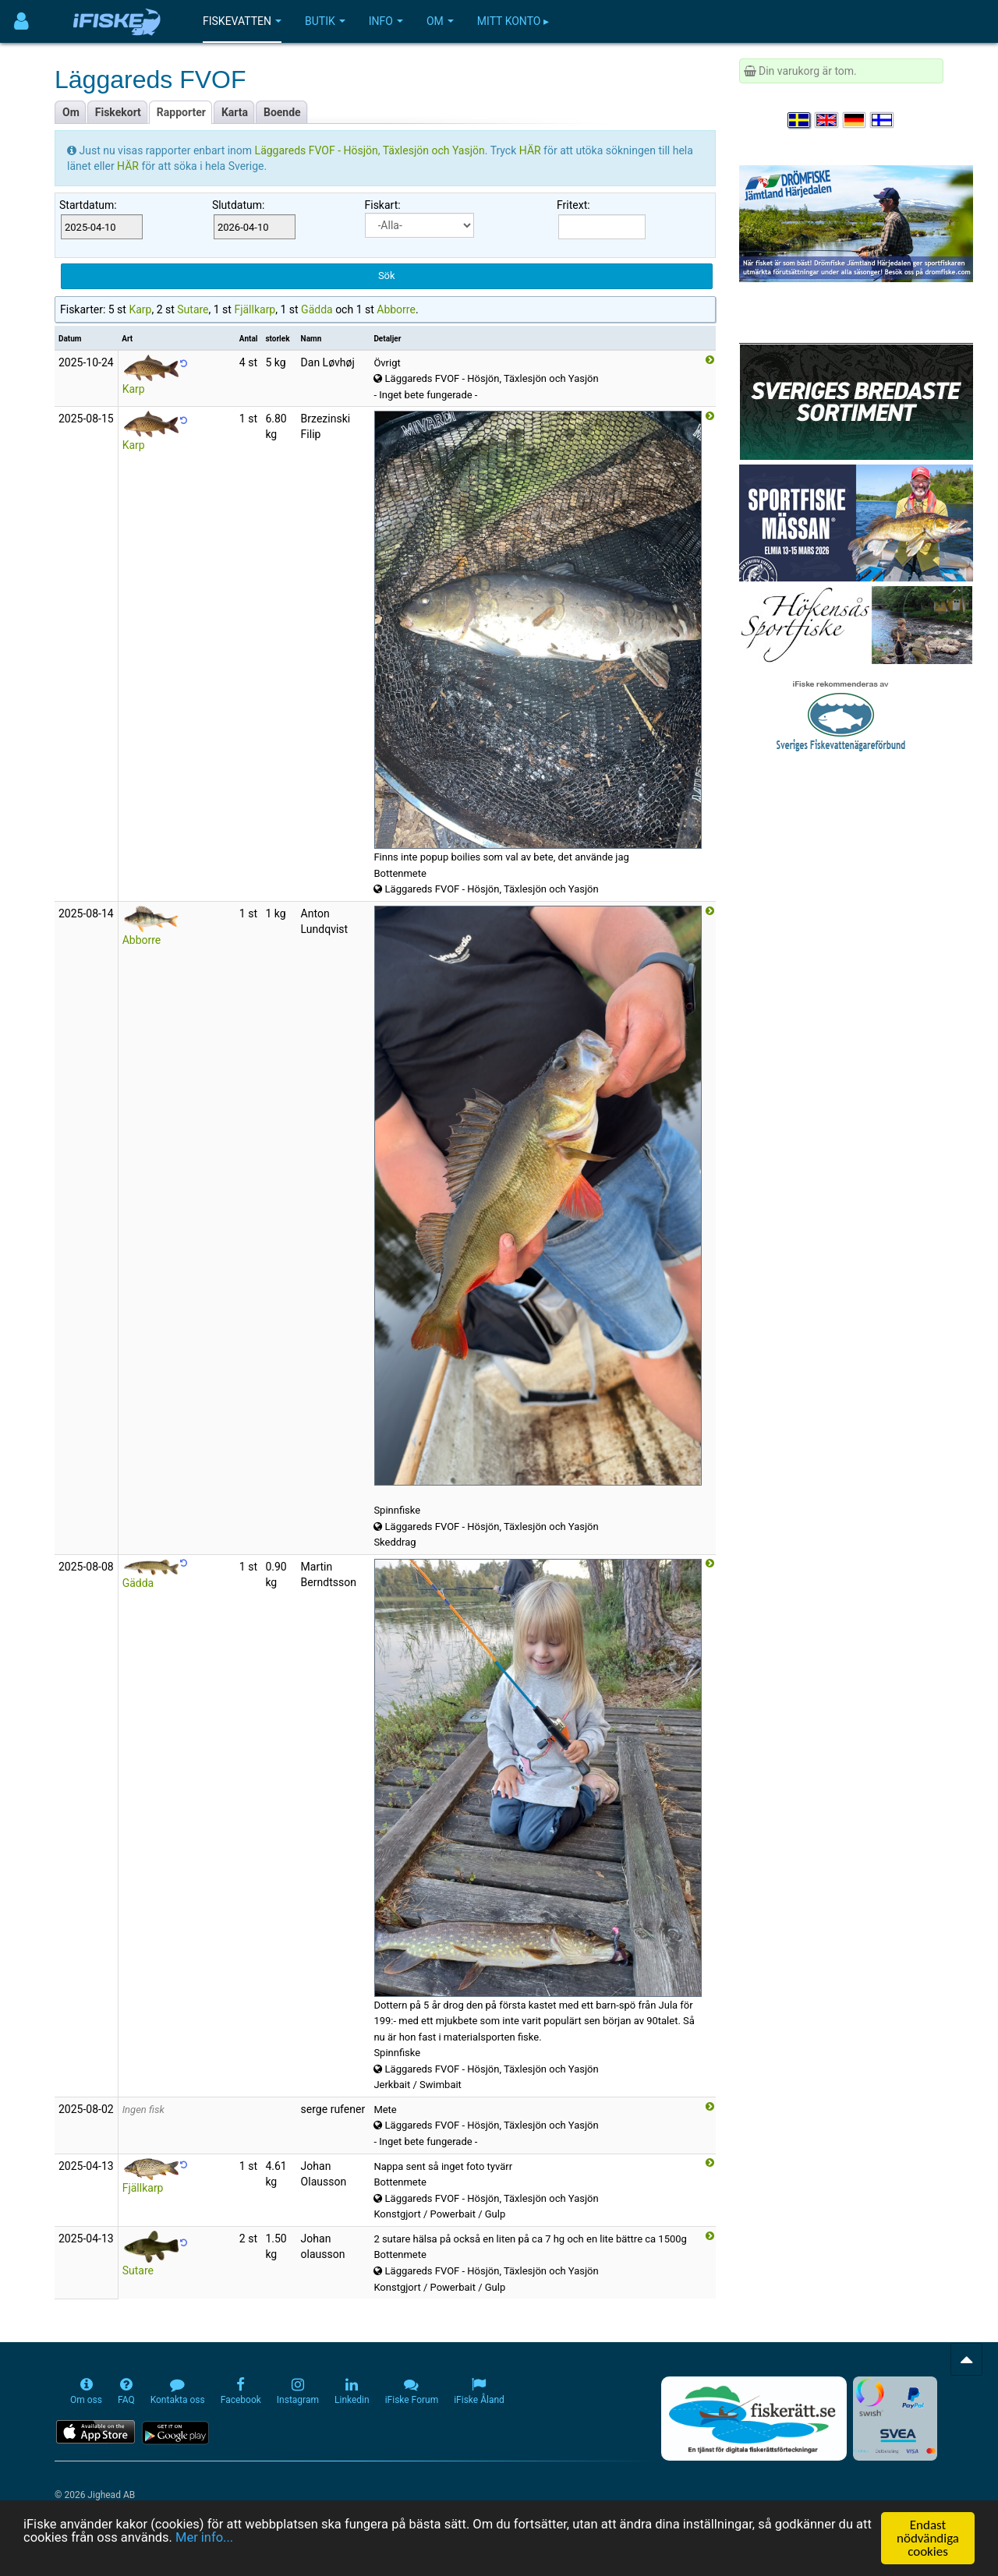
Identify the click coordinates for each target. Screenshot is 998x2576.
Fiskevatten (242, 21)
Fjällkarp (254, 309)
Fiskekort (118, 112)
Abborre (396, 309)
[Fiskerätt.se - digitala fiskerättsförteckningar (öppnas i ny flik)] (754, 2418)
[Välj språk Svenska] (800, 120)
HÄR (531, 150)
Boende (282, 112)
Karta (234, 112)
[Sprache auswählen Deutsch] (855, 120)
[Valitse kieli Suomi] (883, 120)
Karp (140, 309)
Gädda (317, 309)
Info (386, 21)
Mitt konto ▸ (513, 21)
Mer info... (247, 2538)
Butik (325, 21)
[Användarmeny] (21, 21)
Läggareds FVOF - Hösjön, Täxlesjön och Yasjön (370, 150)
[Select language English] (827, 120)
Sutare (192, 309)
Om (440, 21)
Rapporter (181, 112)
